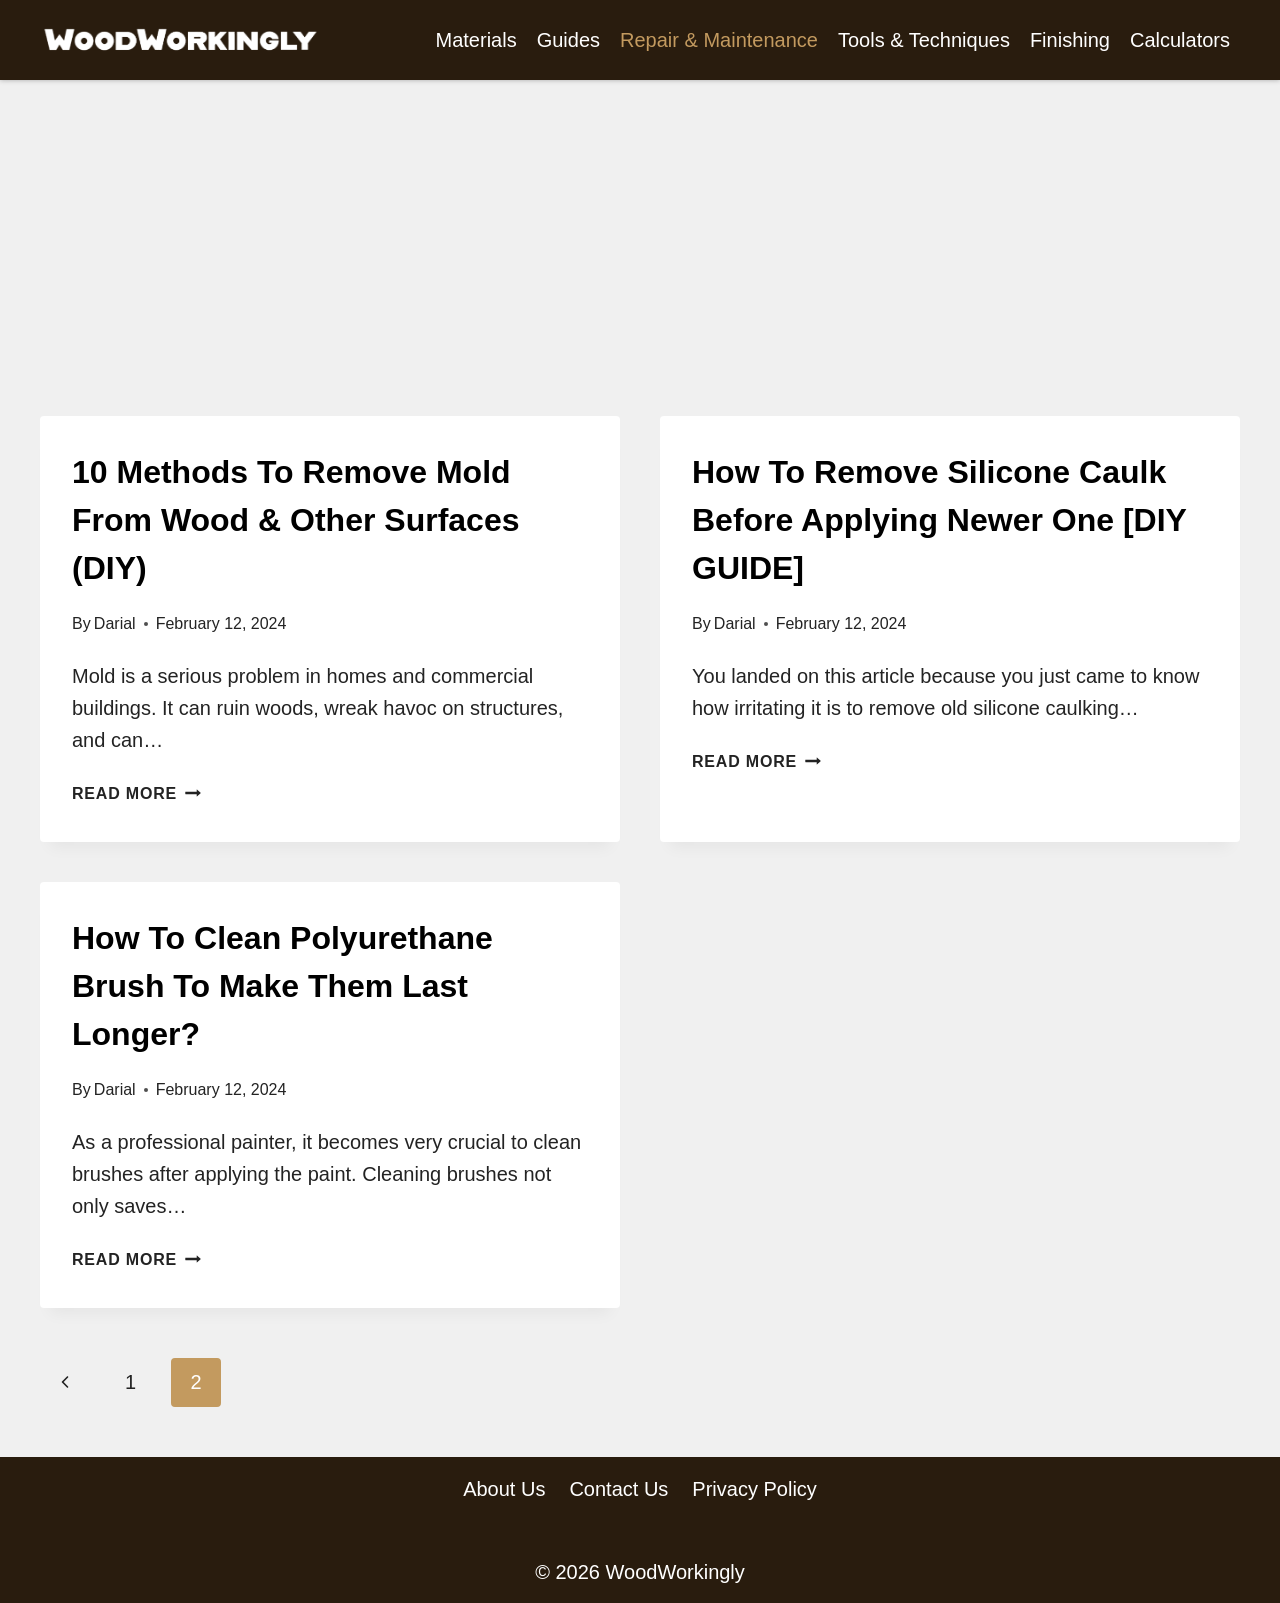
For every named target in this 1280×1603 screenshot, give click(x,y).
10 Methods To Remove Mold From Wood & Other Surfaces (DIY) (295, 520)
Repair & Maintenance (719, 40)
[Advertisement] (640, 266)
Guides (568, 40)
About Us (504, 1489)
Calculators (1180, 40)
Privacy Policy (754, 1489)
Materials (476, 40)
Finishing (1070, 40)
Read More (136, 793)
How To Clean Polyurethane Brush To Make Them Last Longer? (282, 986)
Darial (115, 623)
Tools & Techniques (924, 40)
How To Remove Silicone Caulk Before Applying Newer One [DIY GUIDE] (939, 520)
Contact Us (618, 1489)
